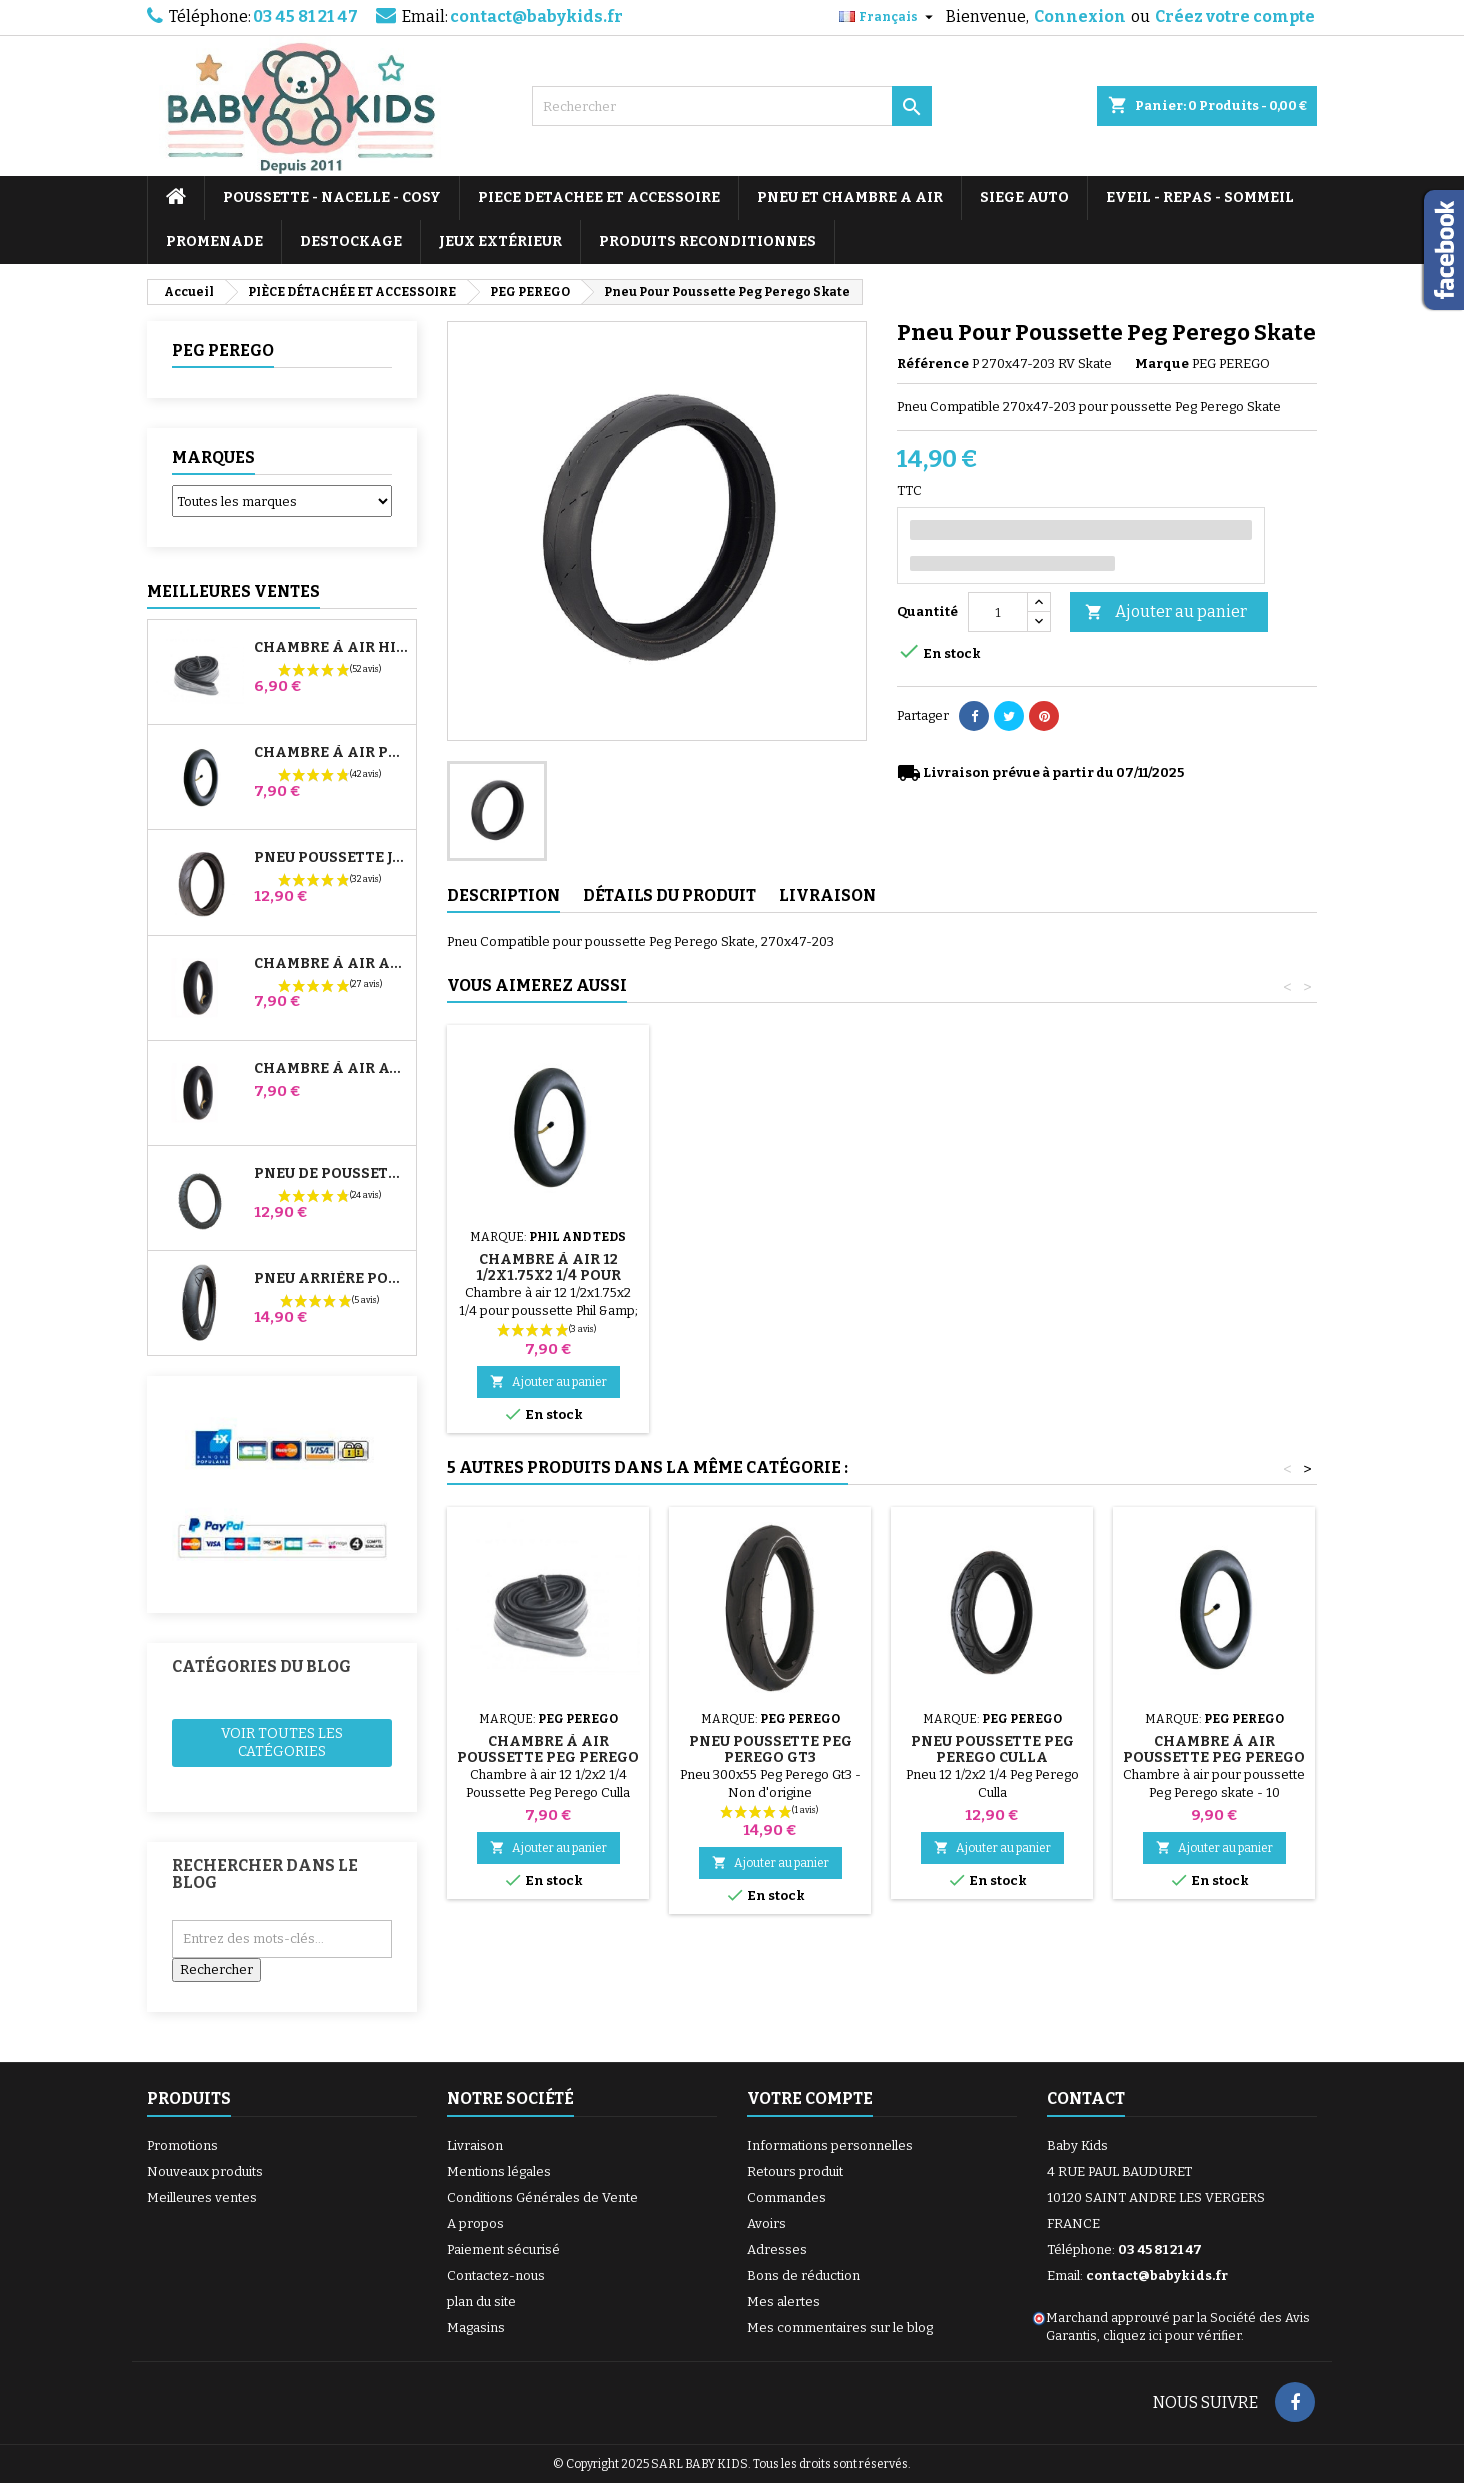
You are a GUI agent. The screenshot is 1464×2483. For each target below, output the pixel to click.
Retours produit (795, 2171)
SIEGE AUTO (1024, 197)
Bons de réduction (803, 2275)
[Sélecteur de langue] (888, 17)
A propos (475, 2223)
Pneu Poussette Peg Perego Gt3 (770, 1749)
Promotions (182, 2145)
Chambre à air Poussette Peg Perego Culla (548, 1757)
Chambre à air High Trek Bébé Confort (331, 648)
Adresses (777, 2249)
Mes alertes (783, 2301)
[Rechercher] (732, 106)
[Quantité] (998, 612)
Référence (933, 363)
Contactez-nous (496, 2275)
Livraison (475, 2145)
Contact (1086, 2098)
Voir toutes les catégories (282, 1742)
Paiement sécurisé (503, 2249)
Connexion (1080, 16)
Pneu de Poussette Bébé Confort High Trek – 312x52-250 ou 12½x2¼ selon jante (331, 1174)
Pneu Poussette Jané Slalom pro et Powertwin (331, 858)
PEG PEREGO (223, 350)
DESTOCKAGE (351, 241)
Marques (213, 457)
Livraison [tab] (827, 895)
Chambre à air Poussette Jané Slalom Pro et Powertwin (331, 753)
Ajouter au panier (1166, 612)
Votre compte (810, 2098)
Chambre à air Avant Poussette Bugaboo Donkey (331, 1069)
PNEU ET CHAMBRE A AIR (850, 197)
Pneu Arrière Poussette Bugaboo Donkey (331, 1279)
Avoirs (766, 2223)
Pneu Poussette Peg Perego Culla (992, 1749)
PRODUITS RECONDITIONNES (707, 241)
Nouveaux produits (205, 2171)
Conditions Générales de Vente (542, 2197)
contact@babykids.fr (536, 16)
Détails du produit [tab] (669, 895)
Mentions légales (499, 2171)
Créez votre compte (1235, 16)
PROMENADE (214, 241)
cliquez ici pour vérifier (1172, 2335)
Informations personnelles (830, 2145)
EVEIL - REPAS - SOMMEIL (1200, 197)
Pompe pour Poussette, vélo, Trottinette (548, 1251)
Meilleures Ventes (233, 591)
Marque (1162, 363)
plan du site (481, 2301)
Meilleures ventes (202, 2197)
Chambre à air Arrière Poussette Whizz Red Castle (331, 964)
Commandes (786, 2197)
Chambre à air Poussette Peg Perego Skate (1214, 1757)
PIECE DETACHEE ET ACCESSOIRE (599, 197)
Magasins (476, 2327)
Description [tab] (503, 895)
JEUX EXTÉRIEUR (500, 241)
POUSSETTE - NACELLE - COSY (332, 197)
